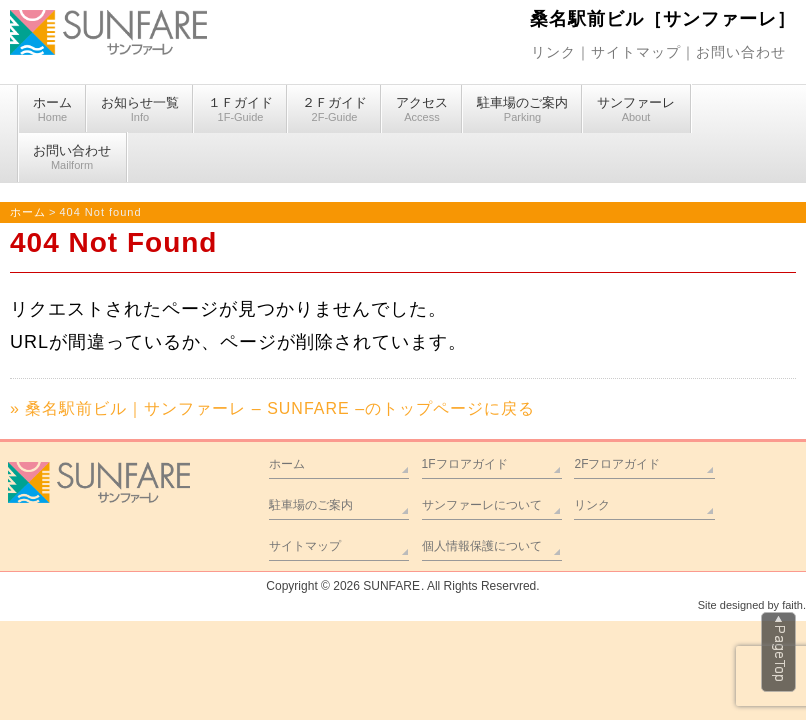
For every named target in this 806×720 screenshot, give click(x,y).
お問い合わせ (741, 52)
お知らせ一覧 (140, 110)
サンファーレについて (482, 505)
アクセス (422, 110)
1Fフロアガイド (465, 464)
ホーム (52, 110)
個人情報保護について (482, 546)
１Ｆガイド (240, 110)
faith (792, 605)
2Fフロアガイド (617, 464)
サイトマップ (636, 52)
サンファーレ (636, 110)
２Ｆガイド (334, 110)
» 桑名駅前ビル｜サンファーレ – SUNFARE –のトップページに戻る (272, 408)
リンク (553, 52)
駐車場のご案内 (522, 110)
